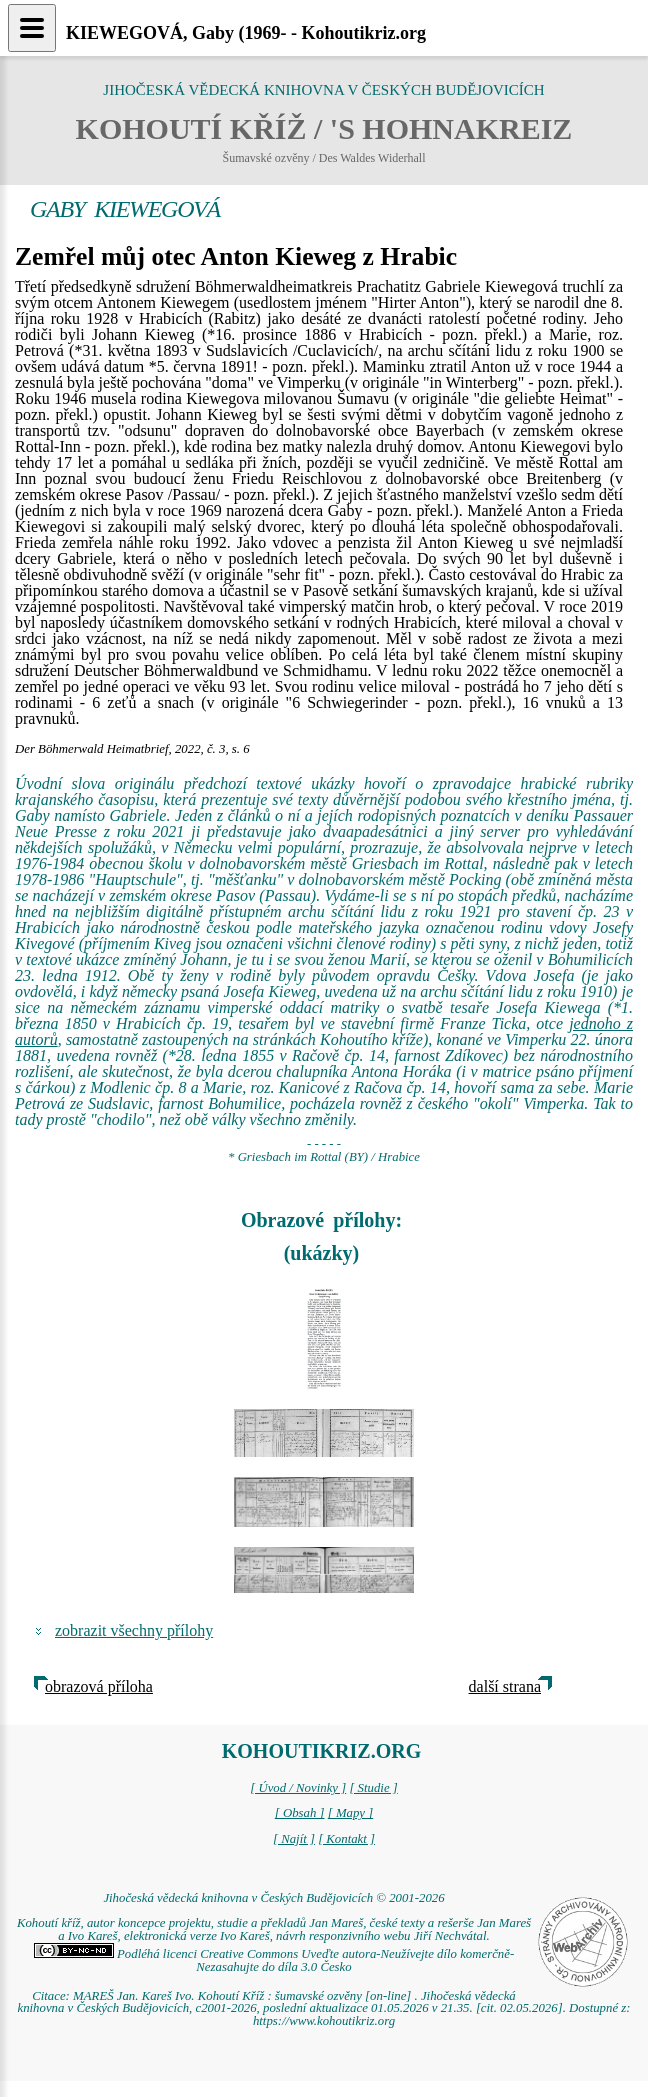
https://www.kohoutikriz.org (324, 2021)
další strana (505, 1686)
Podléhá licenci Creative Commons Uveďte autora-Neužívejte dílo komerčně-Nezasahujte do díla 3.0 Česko (274, 1960)
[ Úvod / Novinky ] (298, 1788)
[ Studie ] (373, 1788)
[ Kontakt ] (346, 1839)
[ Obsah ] (300, 1813)
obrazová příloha (99, 1686)
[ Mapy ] (351, 1813)
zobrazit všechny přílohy (134, 1630)
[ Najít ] (294, 1839)
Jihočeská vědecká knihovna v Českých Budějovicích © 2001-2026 (273, 1898)
